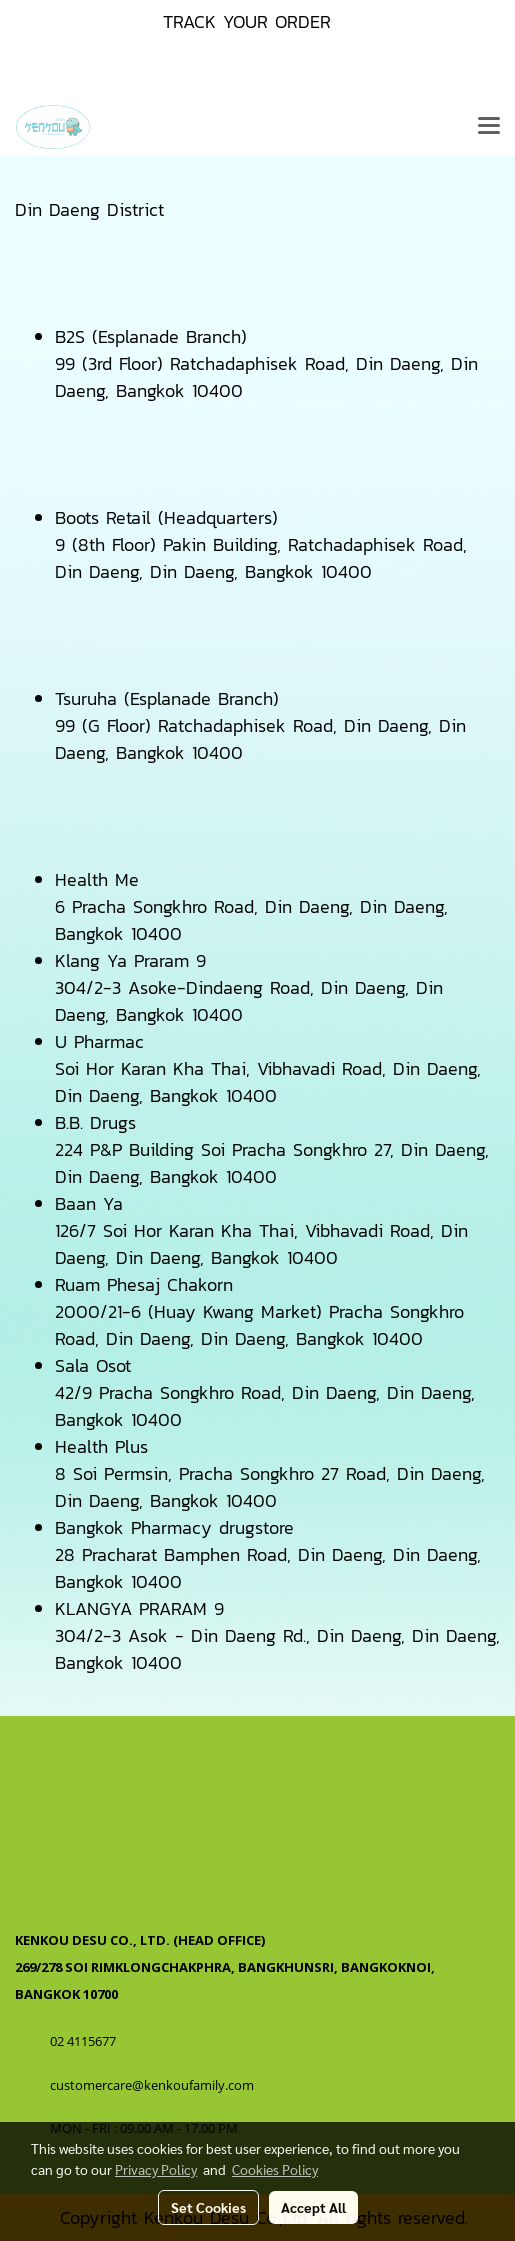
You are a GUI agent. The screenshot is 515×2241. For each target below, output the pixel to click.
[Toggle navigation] (489, 127)
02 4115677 (84, 2041)
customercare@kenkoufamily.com (152, 2085)
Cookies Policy (275, 2169)
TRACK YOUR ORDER (247, 21)
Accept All (313, 2207)
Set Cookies (208, 2207)
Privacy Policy (156, 2169)
